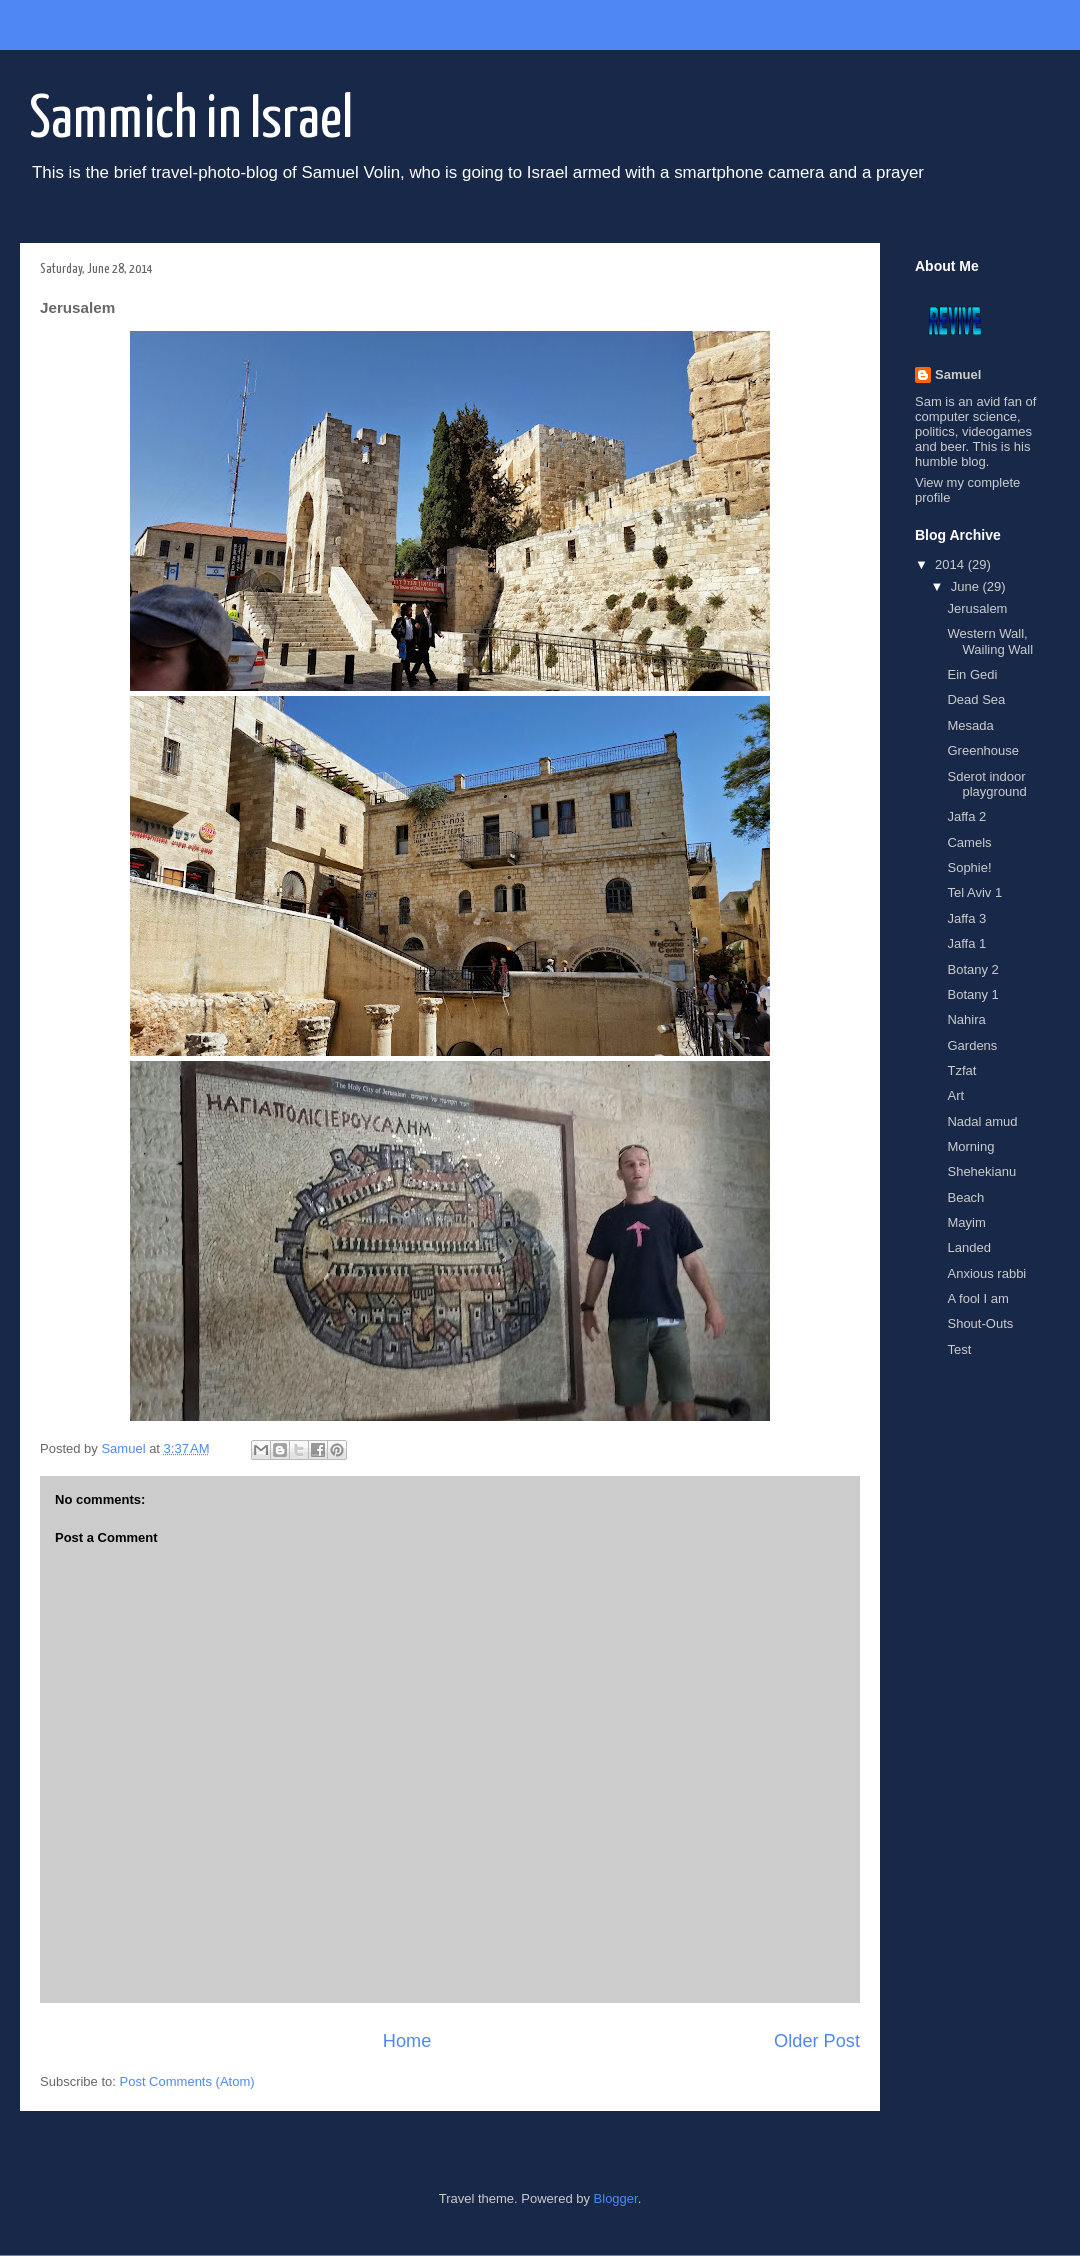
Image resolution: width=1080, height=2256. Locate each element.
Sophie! (969, 867)
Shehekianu (981, 1171)
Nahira (966, 1019)
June (967, 586)
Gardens (972, 1045)
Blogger (616, 2198)
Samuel (958, 374)
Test (959, 1349)
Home (407, 2041)
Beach (965, 1197)
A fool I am (977, 1298)
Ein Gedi (972, 674)
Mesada (970, 725)
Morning (970, 1146)
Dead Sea (976, 699)
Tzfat (961, 1070)
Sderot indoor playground (986, 784)
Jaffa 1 (966, 943)
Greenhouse (983, 750)
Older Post (817, 2041)
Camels (969, 842)
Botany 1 (972, 994)
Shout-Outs (980, 1323)
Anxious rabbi (986, 1273)
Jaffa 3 (966, 918)
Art (955, 1095)
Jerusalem (977, 608)
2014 (951, 564)
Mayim (966, 1222)
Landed (968, 1247)
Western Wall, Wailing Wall (990, 641)
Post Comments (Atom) (187, 2081)
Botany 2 (972, 969)
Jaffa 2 (966, 816)
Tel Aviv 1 (974, 892)
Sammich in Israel (191, 121)
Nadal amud (982, 1121)
